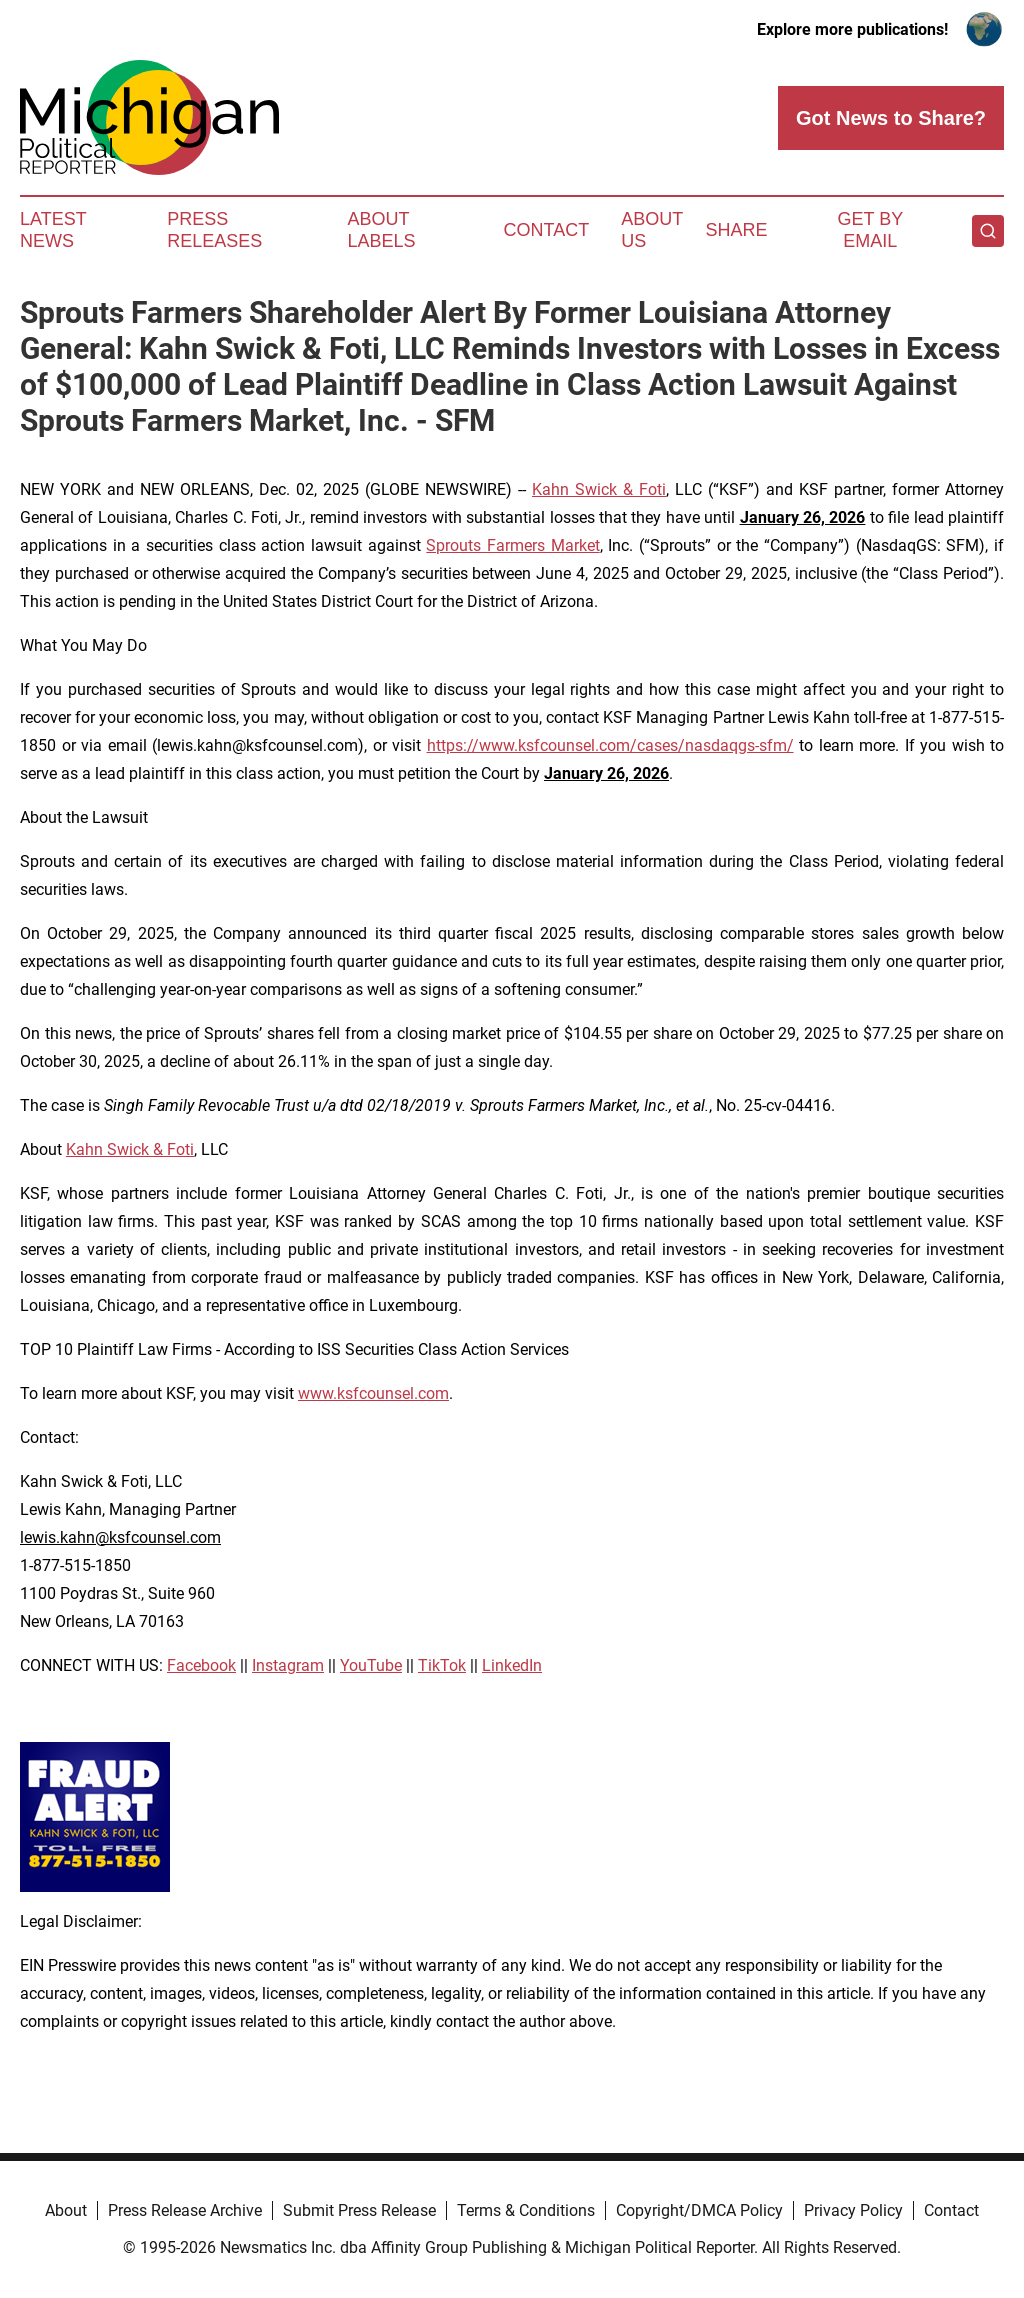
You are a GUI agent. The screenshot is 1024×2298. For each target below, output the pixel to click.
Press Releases (214, 230)
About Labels (382, 230)
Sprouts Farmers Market (512, 545)
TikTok (442, 1665)
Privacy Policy (853, 2210)
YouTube (371, 1665)
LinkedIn (512, 1665)
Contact (546, 230)
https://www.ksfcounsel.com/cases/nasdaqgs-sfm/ (610, 745)
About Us (652, 230)
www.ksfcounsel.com (373, 1393)
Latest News (53, 230)
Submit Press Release (359, 2210)
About (66, 2210)
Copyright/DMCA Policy (699, 2210)
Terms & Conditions (526, 2210)
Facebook (201, 1665)
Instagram (288, 1665)
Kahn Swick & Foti (599, 489)
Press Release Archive (185, 2210)
